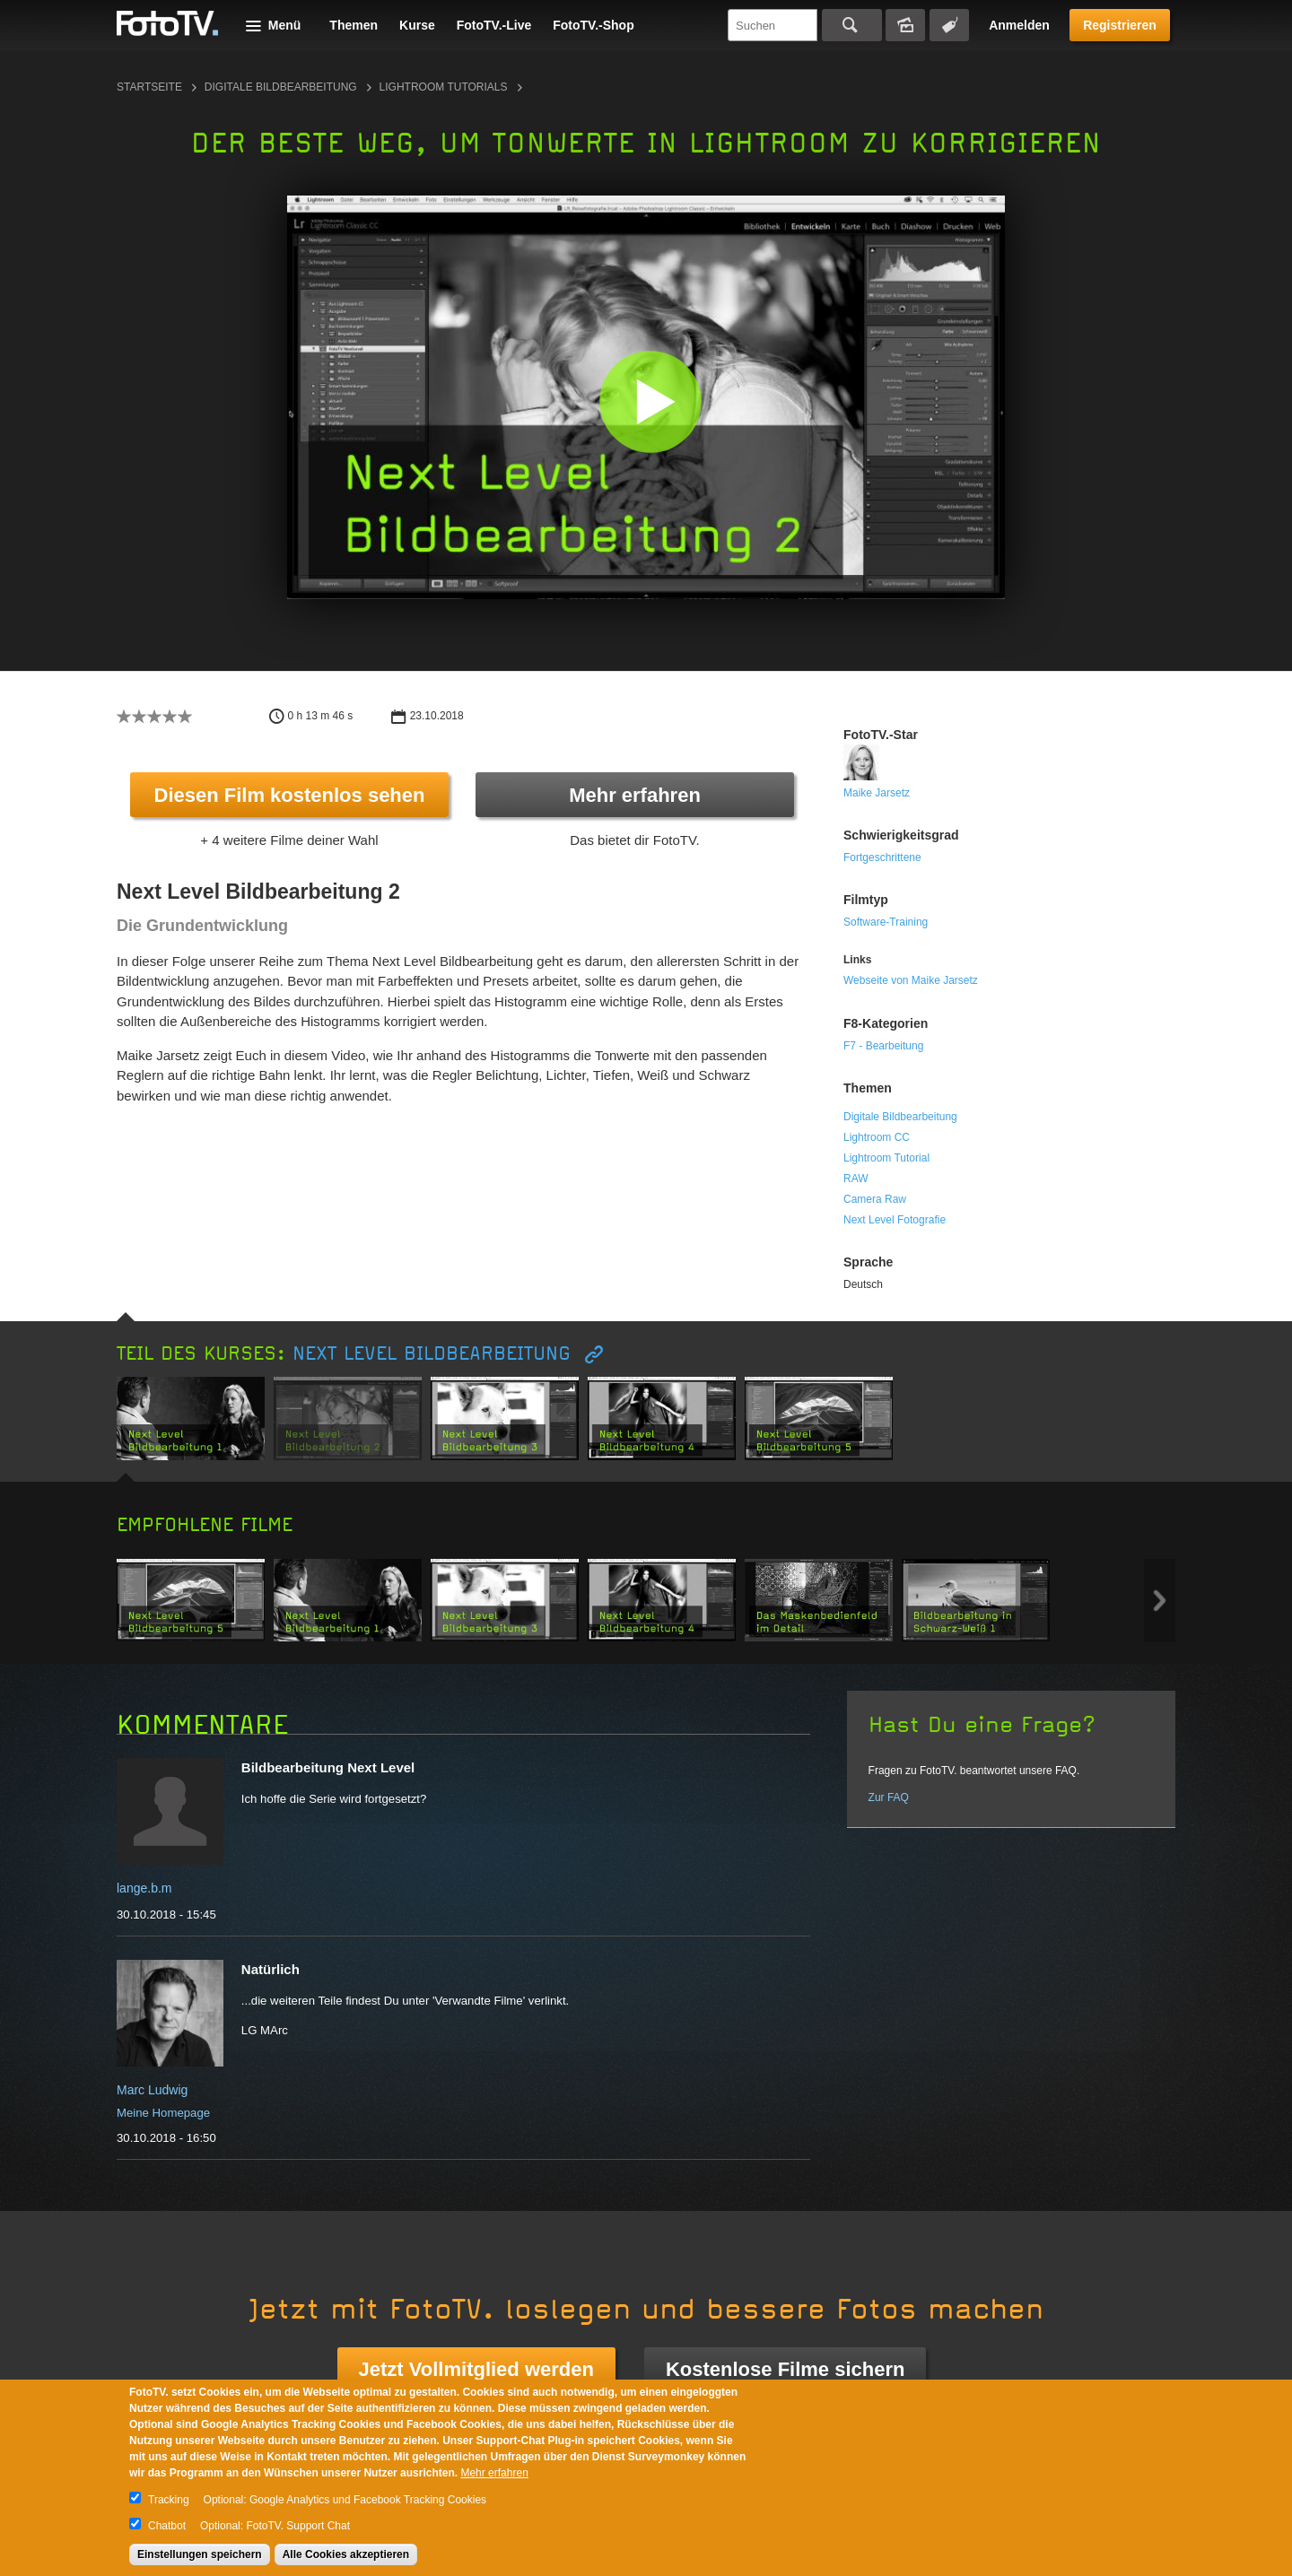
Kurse (417, 25)
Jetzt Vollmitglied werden (476, 2369)
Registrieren (1120, 25)
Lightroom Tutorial (886, 1158)
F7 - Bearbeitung (883, 1046)
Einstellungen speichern (199, 2554)
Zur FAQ (889, 1797)
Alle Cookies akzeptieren (346, 2554)
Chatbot (167, 2525)
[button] (650, 401)
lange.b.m (144, 1888)
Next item (1159, 1600)
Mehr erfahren (635, 795)
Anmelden (1019, 25)
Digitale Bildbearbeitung (281, 87)
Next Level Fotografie (894, 1220)
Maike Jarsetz (876, 793)
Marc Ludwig (152, 2090)
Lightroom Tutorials (444, 87)
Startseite (149, 87)
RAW (856, 1178)
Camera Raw (874, 1199)
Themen (353, 25)
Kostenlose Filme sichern (785, 2369)
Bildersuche (905, 25)
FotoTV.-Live (494, 25)
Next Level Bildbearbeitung (435, 1354)
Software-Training (885, 922)
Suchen (852, 25)
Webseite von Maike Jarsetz (910, 980)
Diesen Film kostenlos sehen (289, 795)
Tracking (168, 2499)
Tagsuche (949, 25)
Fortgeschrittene (882, 857)
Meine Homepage (163, 2112)
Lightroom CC (876, 1137)
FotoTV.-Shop (593, 25)
